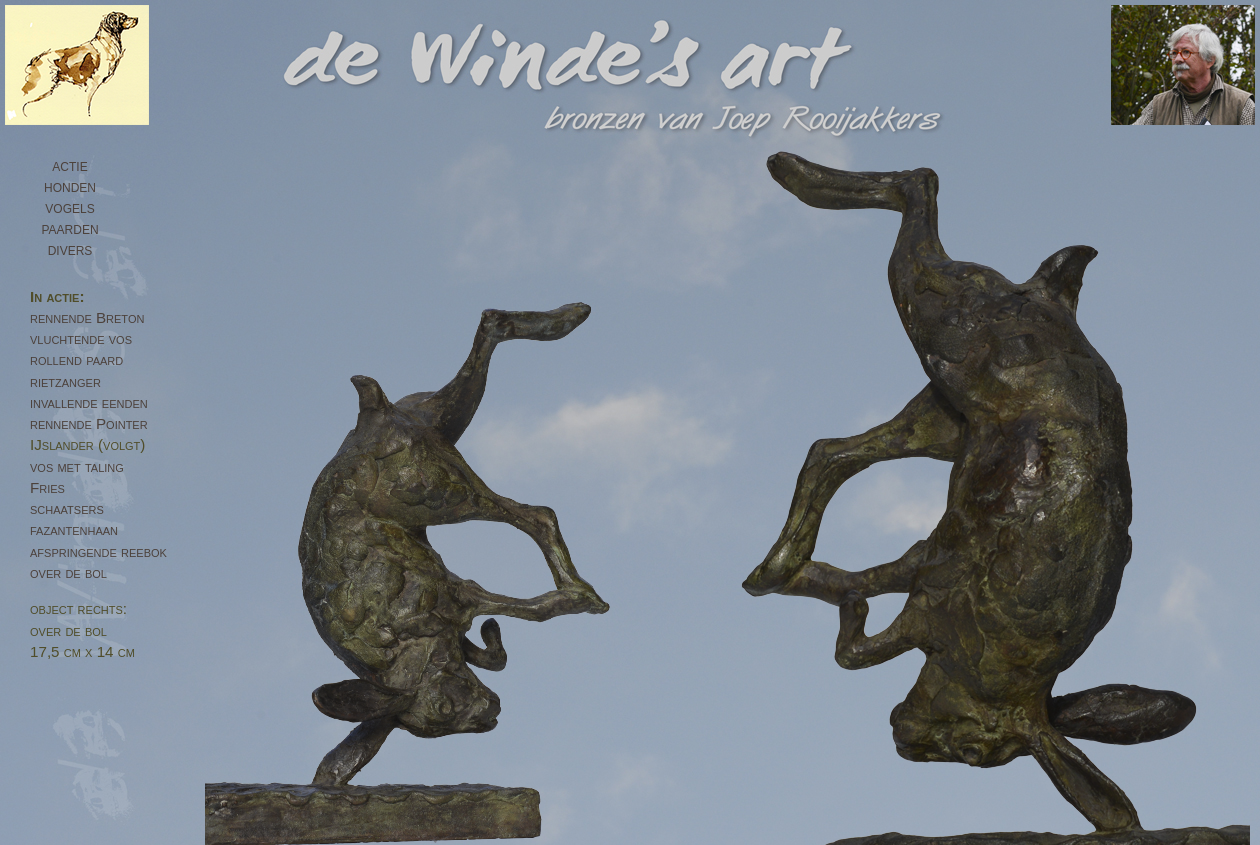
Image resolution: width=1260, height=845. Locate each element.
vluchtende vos (81, 338)
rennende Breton (87, 317)
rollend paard (76, 359)
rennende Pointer (89, 423)
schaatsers (67, 508)
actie (69, 165)
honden (70, 186)
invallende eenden (89, 402)
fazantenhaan (74, 529)
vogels (69, 207)
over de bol (68, 572)
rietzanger (65, 381)
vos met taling (77, 466)
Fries (47, 487)
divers (70, 249)
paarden (69, 228)
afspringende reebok (98, 551)
